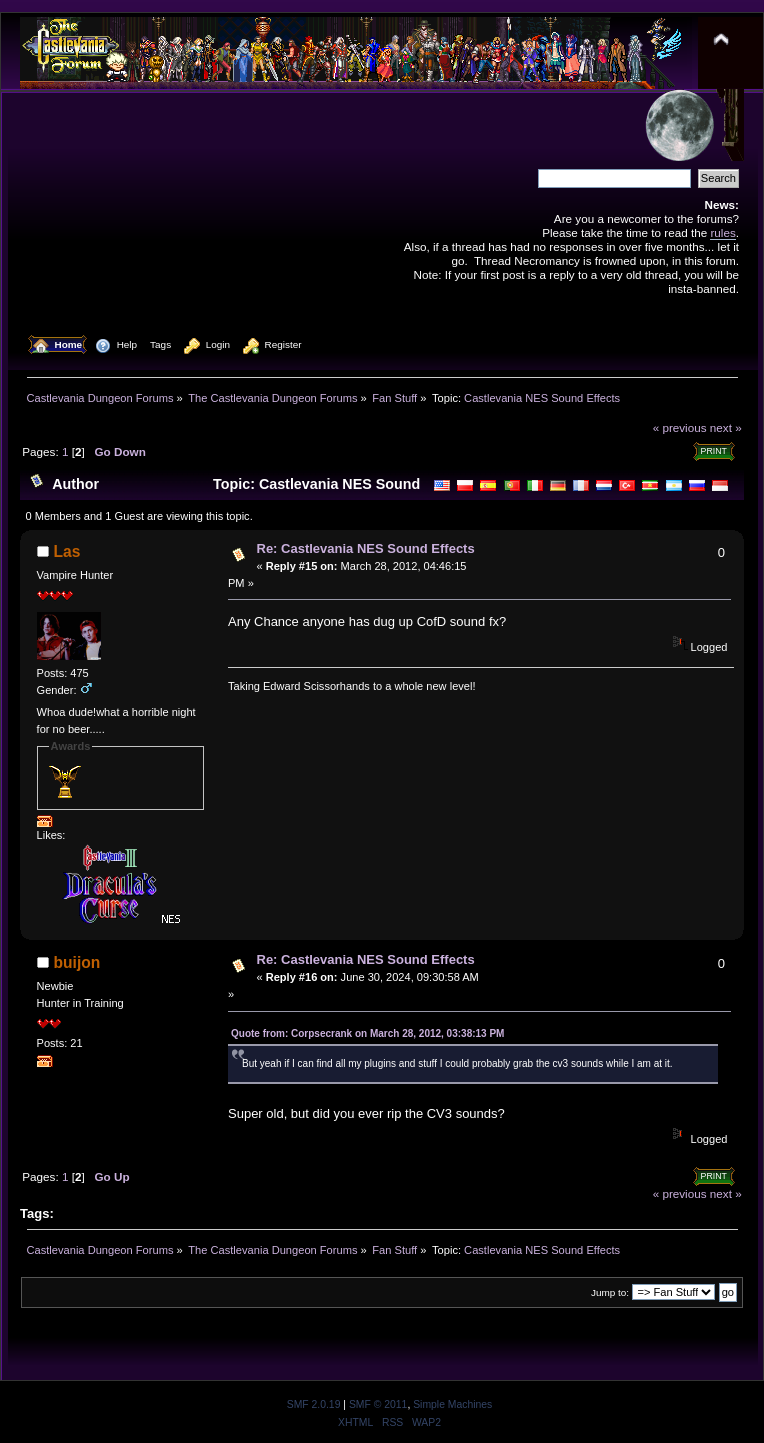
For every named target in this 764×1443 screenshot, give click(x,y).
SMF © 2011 (378, 1404)
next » (726, 427)
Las (67, 551)
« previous (680, 427)
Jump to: (610, 1292)
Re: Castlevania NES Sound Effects (366, 548)
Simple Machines (452, 1404)
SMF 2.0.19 (314, 1404)
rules (722, 232)
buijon (77, 962)
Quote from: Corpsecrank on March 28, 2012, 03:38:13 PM (367, 1033)
